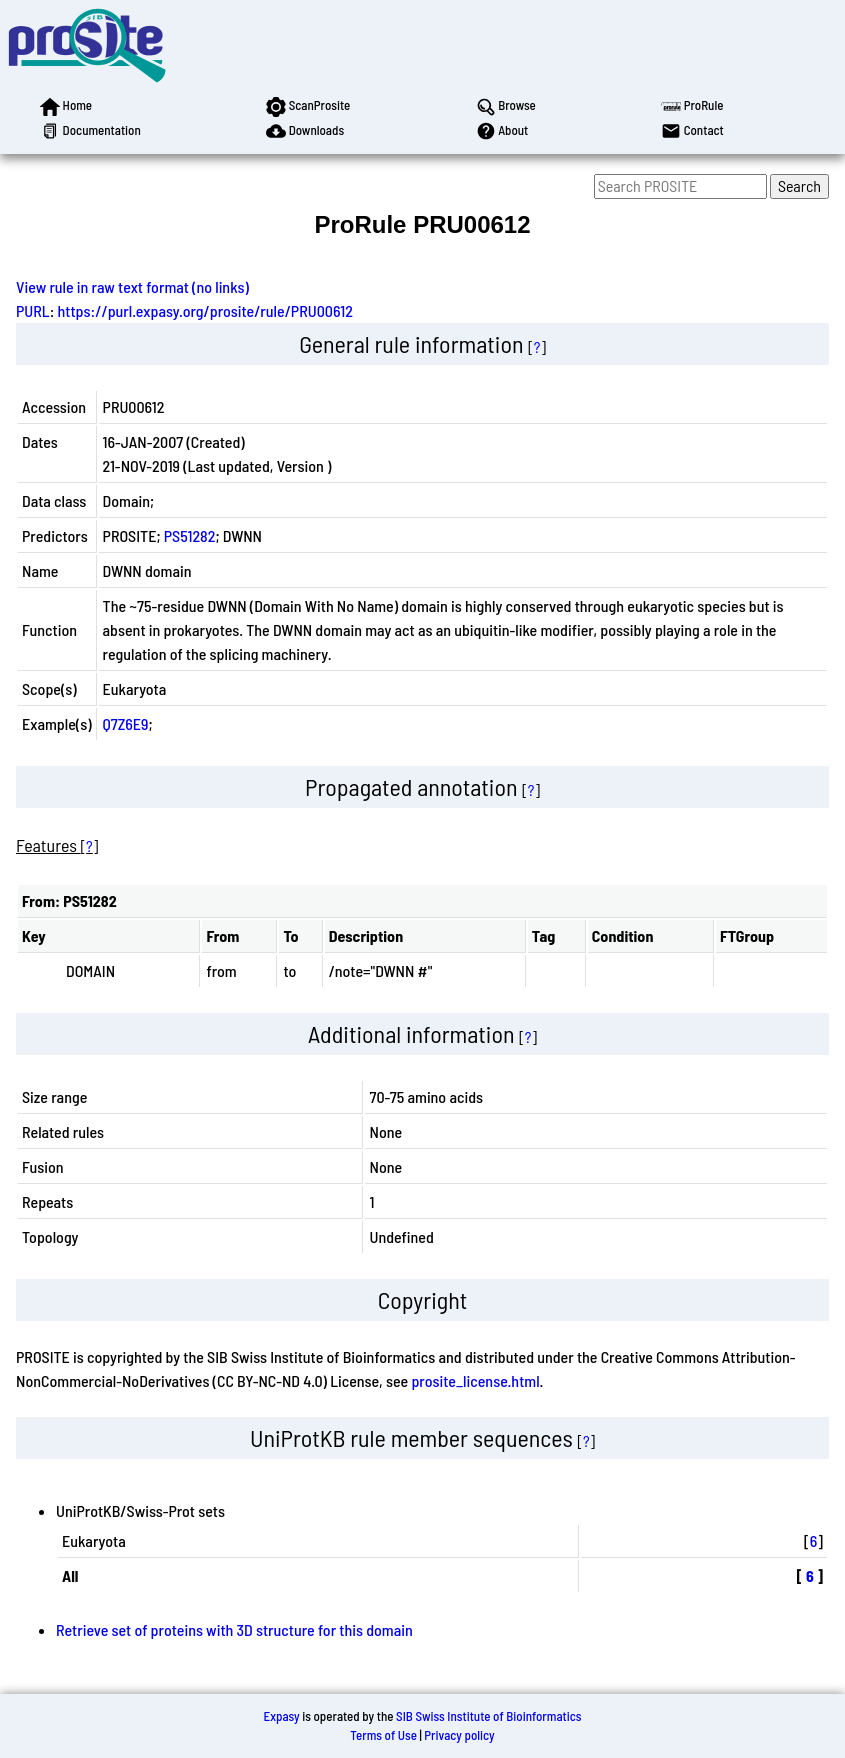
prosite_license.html (475, 1380)
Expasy (281, 1716)
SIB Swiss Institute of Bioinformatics (488, 1716)
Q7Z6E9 (126, 723)
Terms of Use (383, 1735)
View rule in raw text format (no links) (132, 286)
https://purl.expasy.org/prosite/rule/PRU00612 (205, 310)
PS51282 (190, 535)
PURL (33, 310)
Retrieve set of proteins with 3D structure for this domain (234, 1629)
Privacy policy (459, 1735)
